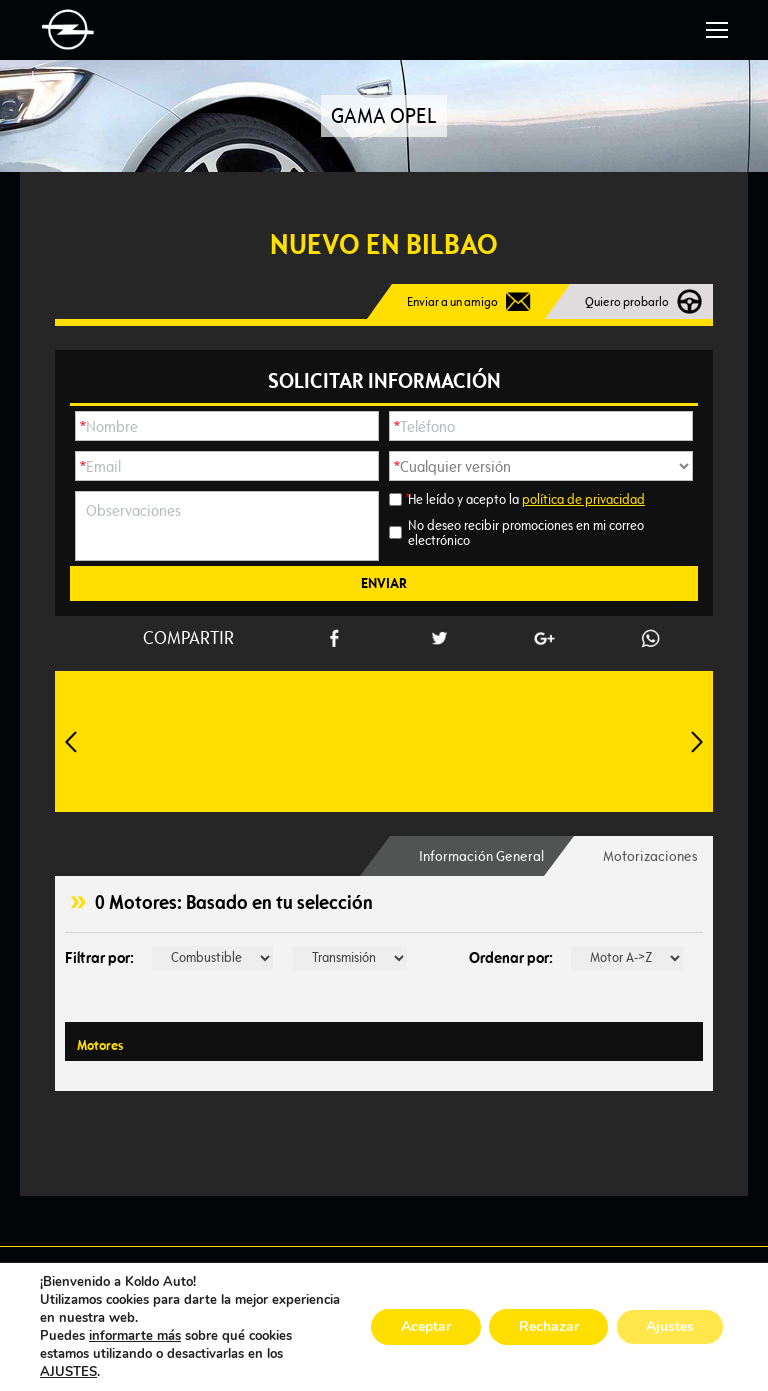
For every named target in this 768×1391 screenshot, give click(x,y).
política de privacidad (583, 499)
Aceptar (425, 1326)
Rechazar (548, 1326)
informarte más (135, 1336)
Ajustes (670, 1326)
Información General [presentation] (480, 856)
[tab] (480, 856)
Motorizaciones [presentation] (650, 856)
